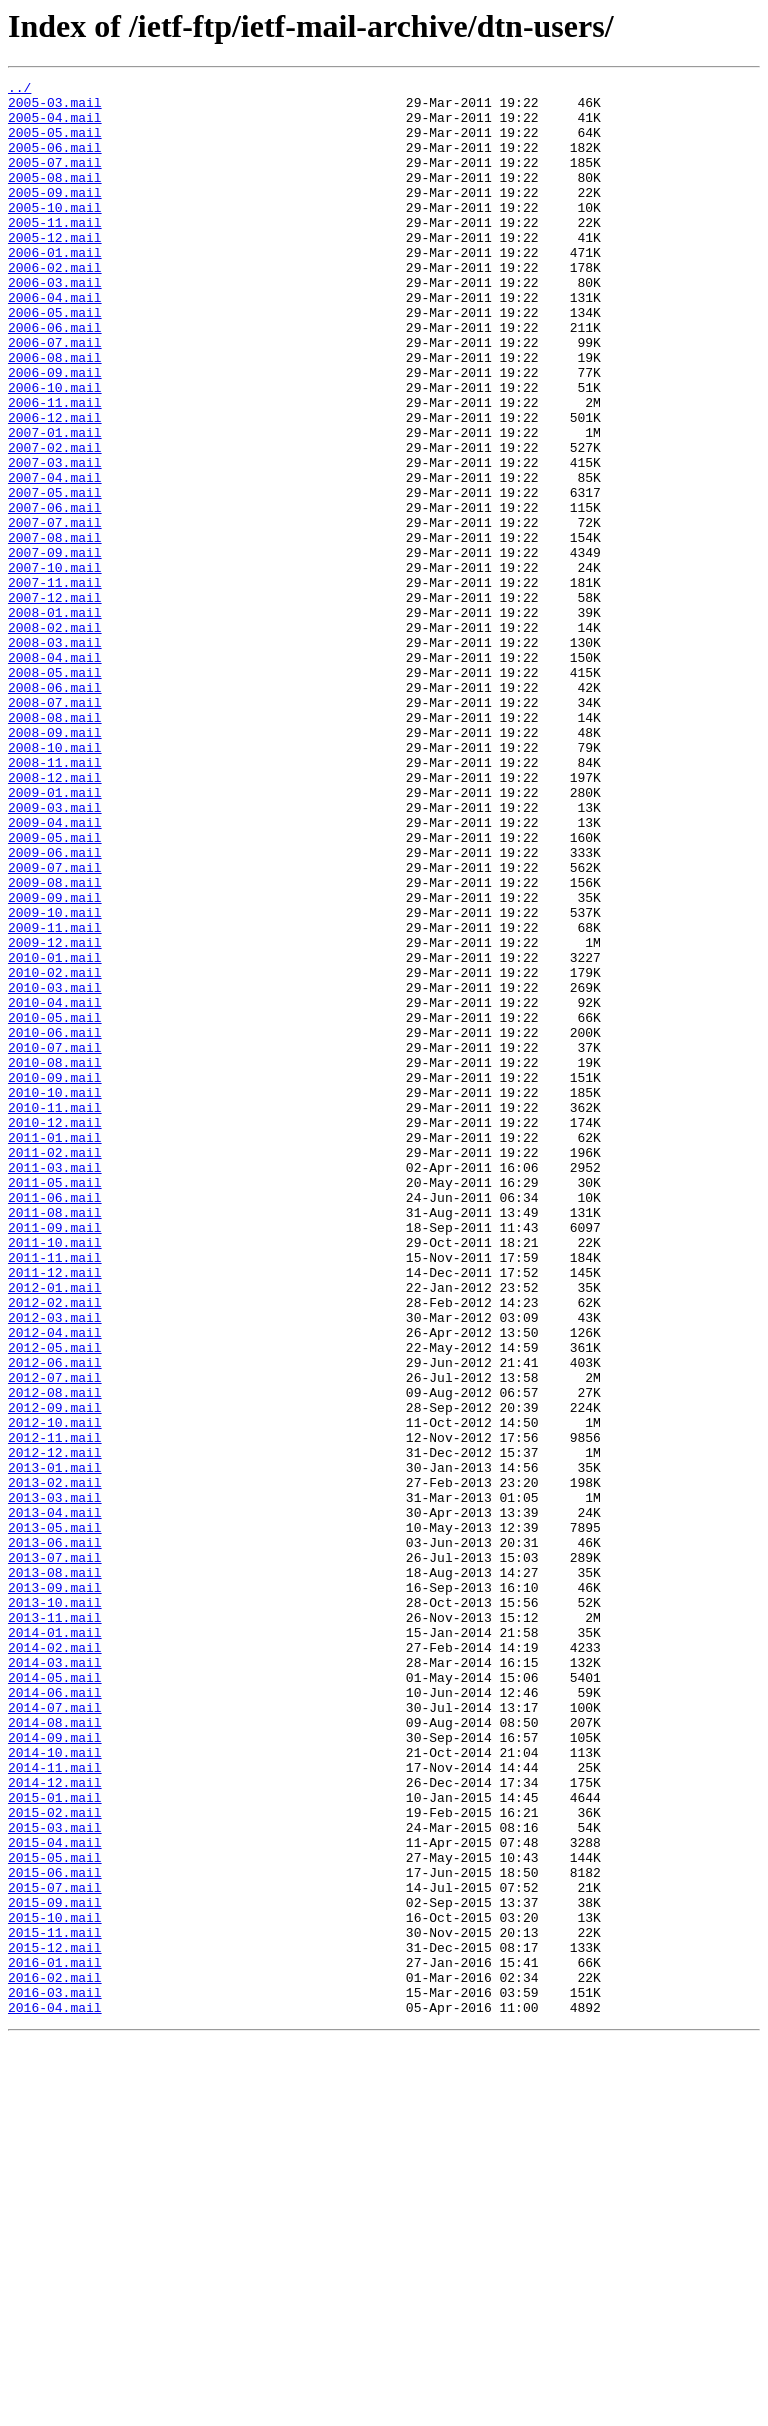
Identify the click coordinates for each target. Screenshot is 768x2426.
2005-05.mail (55, 144)
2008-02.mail (55, 738)
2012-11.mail (55, 1710)
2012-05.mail (55, 1602)
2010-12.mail (55, 1332)
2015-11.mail (55, 2304)
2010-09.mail (55, 1278)
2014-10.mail (55, 2088)
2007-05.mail (55, 576)
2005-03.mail (55, 108)
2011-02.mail (55, 1368)
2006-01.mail (55, 288)
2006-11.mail (55, 468)
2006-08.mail (55, 414)
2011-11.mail (55, 1494)
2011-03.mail (55, 1386)
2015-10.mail (55, 2286)
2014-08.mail (55, 2052)
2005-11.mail (55, 252)
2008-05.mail (55, 792)
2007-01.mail (55, 504)
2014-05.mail (55, 1998)
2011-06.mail (55, 1422)
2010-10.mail (55, 1296)
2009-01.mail (55, 936)
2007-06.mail (55, 594)
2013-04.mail (55, 1800)
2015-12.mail (55, 2322)
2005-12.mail (55, 270)
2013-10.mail (55, 1908)
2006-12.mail (55, 486)
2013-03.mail (55, 1782)
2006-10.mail (55, 450)
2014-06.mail (55, 2016)
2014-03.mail (55, 1980)
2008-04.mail (55, 774)
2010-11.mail (55, 1314)
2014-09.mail (55, 2070)
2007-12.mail (55, 702)
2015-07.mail (55, 2250)
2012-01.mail (55, 1530)
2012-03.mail (55, 1566)
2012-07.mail (55, 1638)
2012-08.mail (55, 1656)
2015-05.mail (55, 2214)
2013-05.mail (55, 1818)
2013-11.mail (55, 1926)
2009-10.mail (55, 1080)
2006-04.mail (55, 342)
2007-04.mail (55, 558)
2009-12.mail (55, 1116)
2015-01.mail (55, 2142)
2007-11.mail (55, 684)
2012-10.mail (55, 1692)
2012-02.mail (55, 1548)
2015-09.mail (55, 2268)
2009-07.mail (55, 1026)
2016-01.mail (55, 2340)
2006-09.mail (55, 432)
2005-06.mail (55, 162)
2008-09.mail (55, 864)
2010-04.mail (55, 1188)
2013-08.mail (55, 1872)
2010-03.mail (55, 1170)
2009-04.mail (55, 972)
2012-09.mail (55, 1674)
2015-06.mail (55, 2232)
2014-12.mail (55, 2124)
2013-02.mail (55, 1764)
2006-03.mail (55, 324)
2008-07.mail (55, 828)
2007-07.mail (55, 612)
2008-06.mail (55, 810)
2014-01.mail (55, 1944)
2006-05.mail (55, 360)
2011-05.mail (55, 1404)
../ (19, 90)
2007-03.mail (55, 540)
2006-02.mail (55, 306)
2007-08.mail (55, 630)
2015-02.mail (55, 2160)
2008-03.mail (55, 756)
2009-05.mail (55, 990)
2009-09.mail (55, 1062)
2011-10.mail (55, 1476)
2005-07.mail (55, 180)
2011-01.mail (55, 1350)
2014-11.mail (55, 2106)
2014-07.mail (55, 2034)
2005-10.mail (55, 234)
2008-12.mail (55, 918)
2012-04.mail (55, 1584)
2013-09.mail (55, 1890)
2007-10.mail (55, 666)
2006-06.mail (55, 378)
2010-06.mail (55, 1224)
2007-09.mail (55, 648)
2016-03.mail (55, 2376)
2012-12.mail (55, 1728)
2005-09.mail (55, 216)
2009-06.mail (55, 1008)
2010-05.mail (55, 1206)
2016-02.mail (55, 2358)
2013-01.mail (55, 1746)
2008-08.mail (55, 846)
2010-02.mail (55, 1152)
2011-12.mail (55, 1512)
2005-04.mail (55, 126)
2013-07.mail (55, 1854)
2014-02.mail (55, 1962)
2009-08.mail (55, 1044)
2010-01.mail (55, 1134)
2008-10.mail (55, 882)
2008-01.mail (55, 720)
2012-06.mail (55, 1620)
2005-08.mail (55, 198)
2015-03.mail (55, 2178)
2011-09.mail (55, 1458)
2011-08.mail (55, 1440)
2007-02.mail (55, 522)
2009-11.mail (55, 1098)
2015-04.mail (55, 2196)
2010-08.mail (55, 1260)
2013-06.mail (55, 1836)
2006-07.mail (55, 396)
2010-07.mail (55, 1242)
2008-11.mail (55, 900)
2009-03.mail (55, 954)
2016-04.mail (55, 2394)
